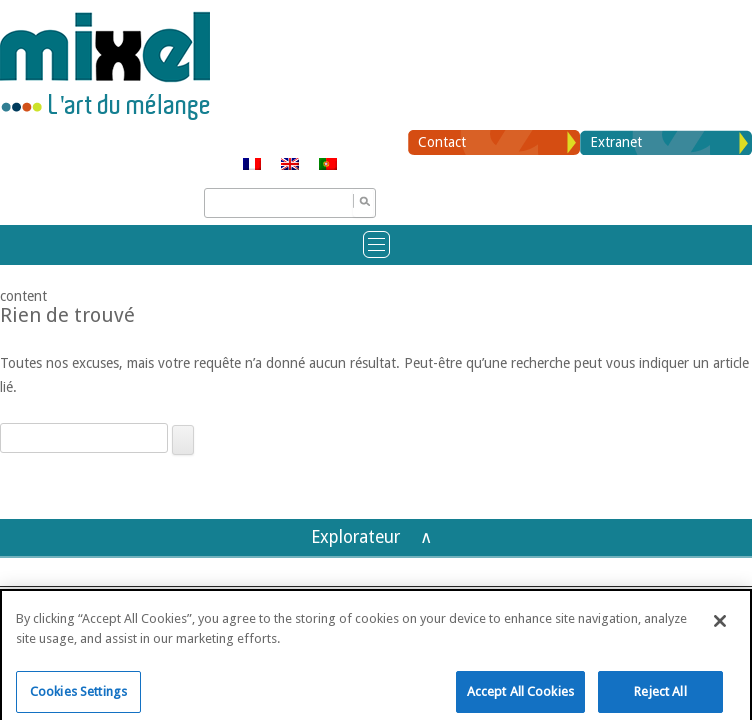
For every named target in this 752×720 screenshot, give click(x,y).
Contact (442, 142)
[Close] (720, 629)
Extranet (616, 142)
